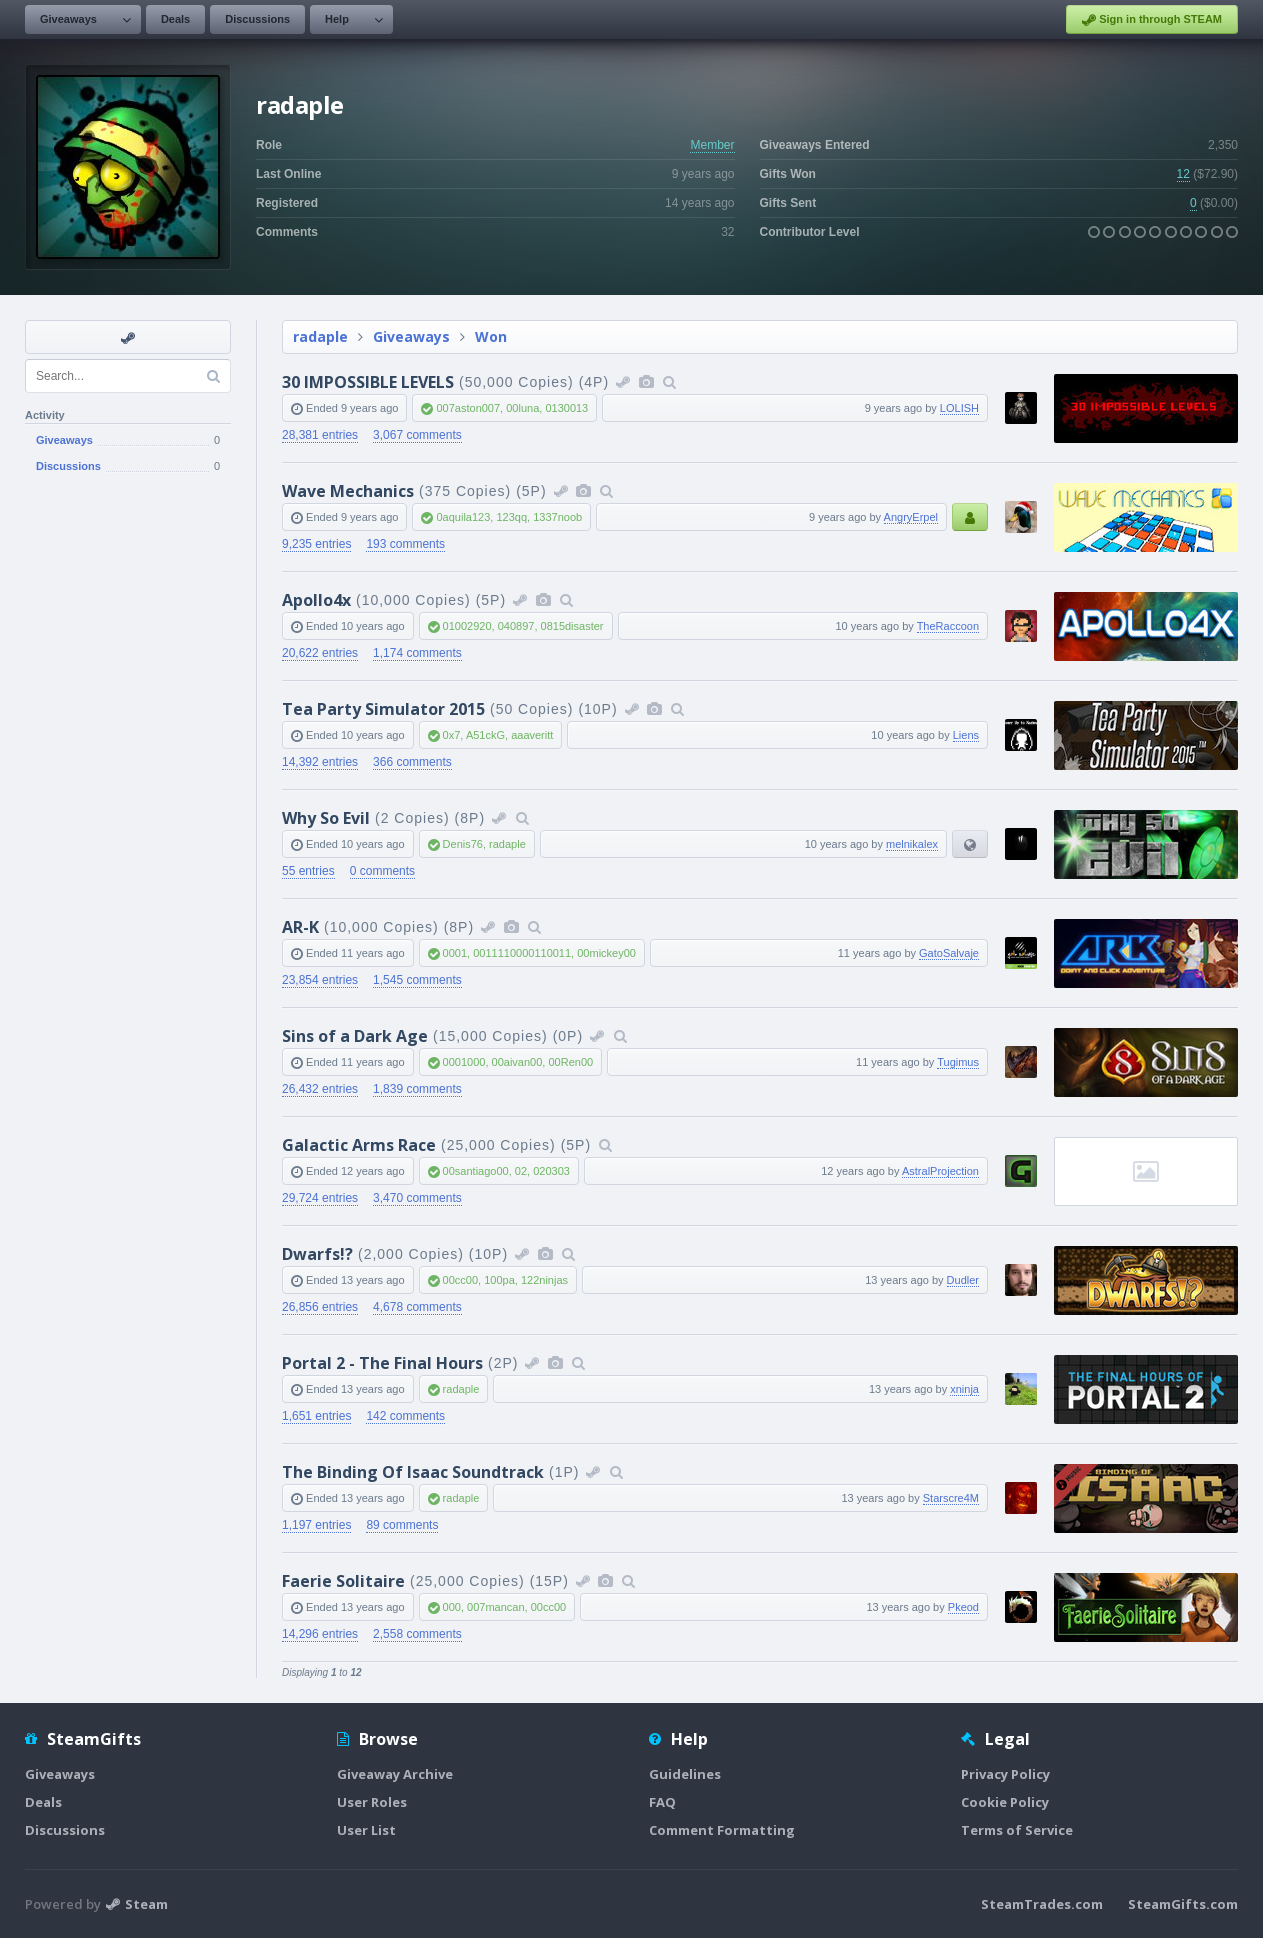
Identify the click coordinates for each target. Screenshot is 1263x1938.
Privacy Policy (1005, 1774)
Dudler (963, 1280)
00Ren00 (570, 1062)
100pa (499, 1280)
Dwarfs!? (317, 1254)
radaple (320, 336)
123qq (511, 517)
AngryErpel (911, 517)
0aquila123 (463, 517)
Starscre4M (951, 1498)
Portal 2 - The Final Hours (382, 1363)
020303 (551, 1171)
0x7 (452, 735)
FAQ (662, 1802)
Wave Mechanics (348, 491)
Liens (966, 735)
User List (366, 1830)
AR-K (300, 927)
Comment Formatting (722, 1830)
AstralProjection (940, 1171)
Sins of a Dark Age (355, 1036)
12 (1183, 174)
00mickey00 (606, 953)
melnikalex (912, 844)
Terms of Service (1017, 1830)
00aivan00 (517, 1062)
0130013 (566, 408)
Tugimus (958, 1062)
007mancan (496, 1607)
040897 (516, 626)
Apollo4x (316, 600)
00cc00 (460, 1280)
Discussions (257, 19)
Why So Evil (326, 818)
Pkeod (963, 1607)
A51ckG (485, 735)
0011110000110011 (522, 953)
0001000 (464, 1062)
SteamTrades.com (1042, 1904)
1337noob (557, 517)
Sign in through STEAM (1152, 20)
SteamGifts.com (1183, 1904)
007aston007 (468, 408)
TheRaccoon (948, 626)
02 (521, 1171)
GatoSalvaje (949, 953)
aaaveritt (532, 735)
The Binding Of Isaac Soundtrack (413, 1472)
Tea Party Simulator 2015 (383, 709)
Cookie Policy (1005, 1802)
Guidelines (685, 1774)
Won (491, 336)
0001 (455, 953)
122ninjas (544, 1280)
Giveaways (68, 19)
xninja (964, 1389)
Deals (175, 19)
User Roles (372, 1802)
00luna (522, 408)
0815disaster (572, 626)
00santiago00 (476, 1171)
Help (337, 19)
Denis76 (463, 844)
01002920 (467, 626)
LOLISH (959, 408)
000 (452, 1607)
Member (712, 145)
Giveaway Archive (395, 1774)
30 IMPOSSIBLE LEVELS (368, 382)
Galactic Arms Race (359, 1145)
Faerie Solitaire (343, 1581)
